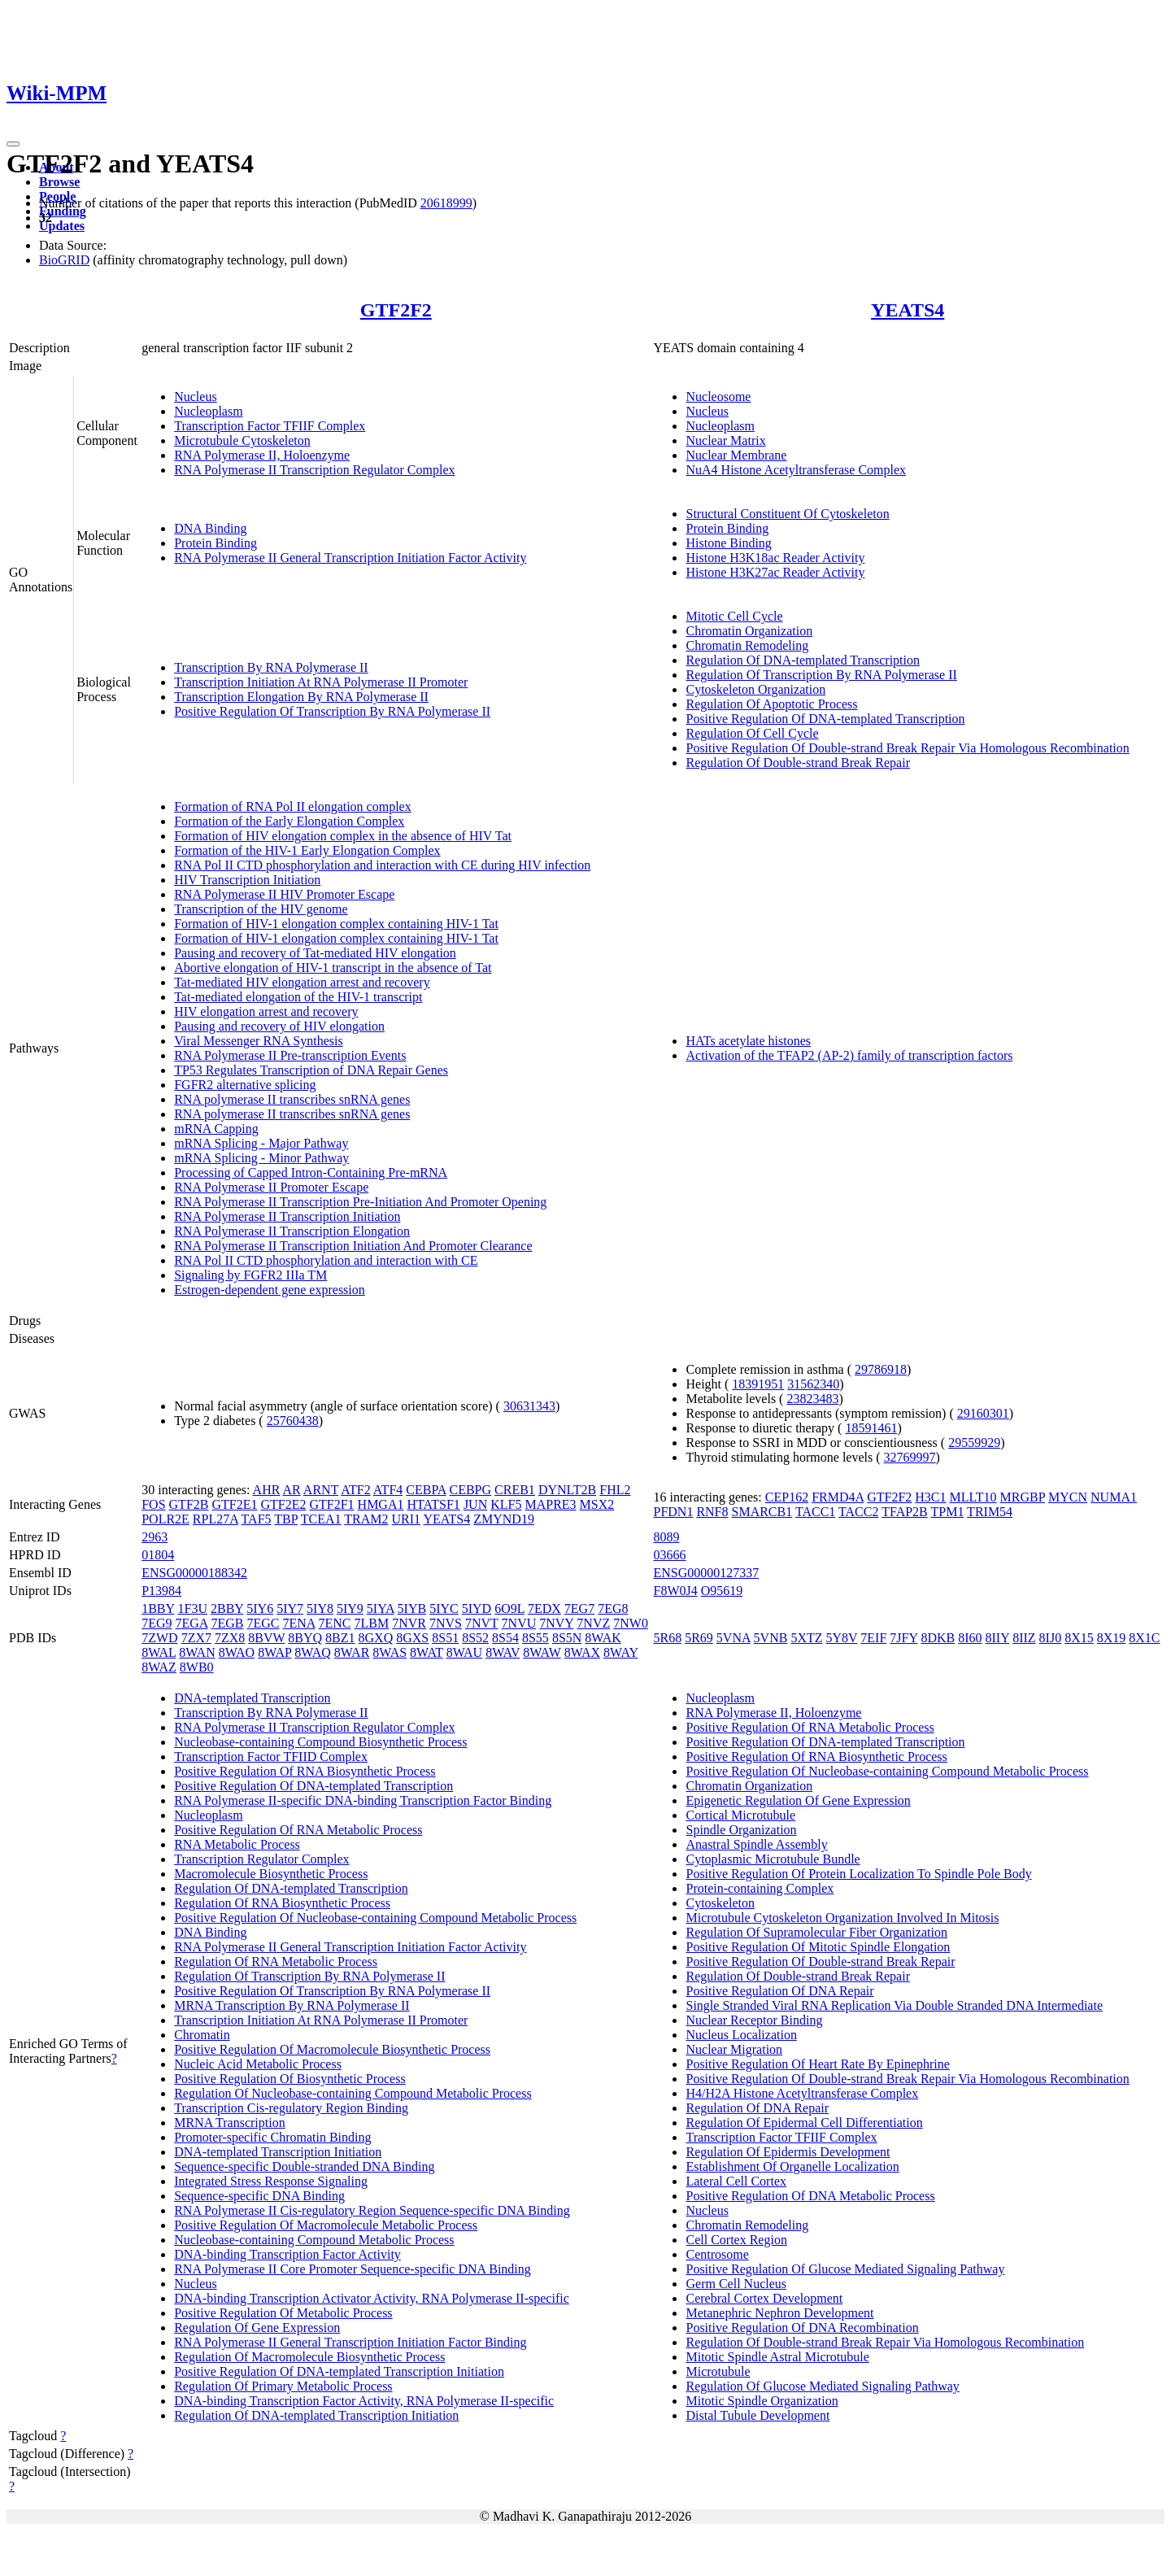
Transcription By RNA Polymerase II (271, 667)
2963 (154, 1537)
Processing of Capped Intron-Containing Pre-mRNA (310, 1172)
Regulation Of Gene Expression (257, 2327)
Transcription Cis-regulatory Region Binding (291, 2108)
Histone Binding (728, 543)
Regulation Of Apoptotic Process (771, 704)
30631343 (529, 1406)
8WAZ (158, 1667)
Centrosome (717, 2254)
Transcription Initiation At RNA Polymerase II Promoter (321, 682)
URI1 (405, 1519)
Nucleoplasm (208, 411)
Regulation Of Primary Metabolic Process (283, 2386)
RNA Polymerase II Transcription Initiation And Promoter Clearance (353, 1246)
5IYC (444, 1608)
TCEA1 (321, 1519)
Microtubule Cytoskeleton (242, 440)
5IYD (476, 1608)
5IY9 (350, 1608)
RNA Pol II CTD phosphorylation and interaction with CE (325, 1260)
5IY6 (259, 1608)
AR (292, 1490)
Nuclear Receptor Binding (754, 2020)
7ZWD (159, 1638)
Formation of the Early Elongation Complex (289, 821)
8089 (666, 1537)
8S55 (535, 1638)
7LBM (372, 1623)
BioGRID (64, 260)
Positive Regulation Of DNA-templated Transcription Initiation (339, 2371)
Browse (59, 182)
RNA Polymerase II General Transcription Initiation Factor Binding (350, 2342)
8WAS (389, 1652)
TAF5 (257, 1519)
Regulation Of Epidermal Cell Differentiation (804, 2122)
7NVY (556, 1623)
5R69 (699, 1638)
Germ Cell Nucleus (736, 2284)
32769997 (910, 1457)
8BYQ (305, 1638)
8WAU (464, 1652)
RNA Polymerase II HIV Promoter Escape (284, 894)
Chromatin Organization (749, 631)
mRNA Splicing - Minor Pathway (261, 1158)
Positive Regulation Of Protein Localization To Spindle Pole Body (858, 1874)
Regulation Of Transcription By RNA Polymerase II (821, 675)
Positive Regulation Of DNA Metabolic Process (810, 2196)
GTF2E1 (234, 1504)
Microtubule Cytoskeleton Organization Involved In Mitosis (842, 1917)
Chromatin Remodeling (747, 645)
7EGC (263, 1623)
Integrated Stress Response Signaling (271, 2181)
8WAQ (312, 1652)
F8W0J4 (675, 1590)
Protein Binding (215, 543)
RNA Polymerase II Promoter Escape (271, 1187)
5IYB (412, 1608)
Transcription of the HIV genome (260, 909)
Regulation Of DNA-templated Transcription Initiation (316, 2415)
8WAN (197, 1652)
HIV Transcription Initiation (247, 880)
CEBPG (471, 1490)
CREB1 (514, 1490)
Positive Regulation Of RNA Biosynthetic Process (304, 1771)
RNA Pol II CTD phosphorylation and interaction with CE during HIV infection (382, 865)
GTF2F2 (396, 309)
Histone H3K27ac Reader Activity (775, 572)
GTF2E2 (283, 1504)
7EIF (873, 1638)
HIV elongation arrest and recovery (266, 1011)
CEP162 (786, 1497)
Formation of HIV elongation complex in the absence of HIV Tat (342, 836)
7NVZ (593, 1623)
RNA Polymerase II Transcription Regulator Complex (314, 470)
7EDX (544, 1608)
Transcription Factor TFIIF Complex (269, 426)
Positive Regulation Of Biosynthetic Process (289, 2079)
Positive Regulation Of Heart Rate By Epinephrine (817, 2064)
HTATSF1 (433, 1504)
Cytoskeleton (720, 1903)
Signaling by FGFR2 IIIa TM (250, 1275)
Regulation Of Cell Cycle (752, 733)
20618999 (446, 203)
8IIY (998, 1638)
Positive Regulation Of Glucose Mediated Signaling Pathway (845, 2269)
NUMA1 (1113, 1497)
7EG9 (156, 1623)
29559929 (974, 1442)
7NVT (481, 1623)
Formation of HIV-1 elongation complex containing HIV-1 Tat (336, 924)
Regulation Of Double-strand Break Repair (797, 762)
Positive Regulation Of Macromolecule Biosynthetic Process (332, 2049)
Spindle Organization (741, 1830)
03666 (669, 1555)
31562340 (813, 1384)
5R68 (667, 1638)
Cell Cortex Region (736, 2240)
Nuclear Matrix (725, 440)
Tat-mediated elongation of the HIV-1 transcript (298, 997)
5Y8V (842, 1638)
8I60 (970, 1638)
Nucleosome (718, 396)
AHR (267, 1490)
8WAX (582, 1652)
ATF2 (355, 1490)
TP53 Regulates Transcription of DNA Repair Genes (311, 1070)
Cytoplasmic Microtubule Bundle (773, 1859)
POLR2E (165, 1519)
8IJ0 (1050, 1638)
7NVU (519, 1623)
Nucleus (195, 396)
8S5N (566, 1638)
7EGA (192, 1623)
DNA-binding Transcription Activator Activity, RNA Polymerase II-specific (371, 2298)
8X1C (1144, 1638)
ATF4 (388, 1490)
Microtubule (718, 2371)
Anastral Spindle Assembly (756, 1844)
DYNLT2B (567, 1490)
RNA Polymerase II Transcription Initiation (287, 1216)
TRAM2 (366, 1519)
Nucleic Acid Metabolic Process (258, 2064)
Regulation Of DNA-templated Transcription (803, 660)
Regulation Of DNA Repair (757, 2108)
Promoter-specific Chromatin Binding (272, 2137)
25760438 (293, 1420)
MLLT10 (973, 1497)
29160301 (983, 1413)
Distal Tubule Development (757, 2415)
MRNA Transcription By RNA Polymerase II (291, 2005)
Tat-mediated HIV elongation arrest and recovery (301, 982)
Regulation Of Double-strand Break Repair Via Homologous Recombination (885, 2342)
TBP (286, 1519)
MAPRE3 (550, 1504)
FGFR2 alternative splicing (245, 1085)
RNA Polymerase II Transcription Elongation (292, 1231)
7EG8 (613, 1608)
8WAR (352, 1652)
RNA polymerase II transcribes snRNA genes (292, 1099)
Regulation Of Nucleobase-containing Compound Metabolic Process (352, 2093)
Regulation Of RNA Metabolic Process (275, 1961)
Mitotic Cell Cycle (734, 616)
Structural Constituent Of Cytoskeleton (787, 514)
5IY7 (289, 1608)
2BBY (227, 1608)
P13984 (161, 1590)
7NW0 (630, 1623)
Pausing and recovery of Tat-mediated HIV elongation (315, 953)
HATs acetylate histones (748, 1041)
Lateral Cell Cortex (736, 2181)
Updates (62, 226)
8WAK (602, 1638)
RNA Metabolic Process (237, 1844)
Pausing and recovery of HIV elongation (279, 1026)
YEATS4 (907, 309)
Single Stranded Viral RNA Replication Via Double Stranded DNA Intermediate (894, 2005)
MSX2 (597, 1504)
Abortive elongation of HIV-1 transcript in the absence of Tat (332, 967)
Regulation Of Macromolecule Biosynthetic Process (309, 2357)
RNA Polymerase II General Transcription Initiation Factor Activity (350, 557)
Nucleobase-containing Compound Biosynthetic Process (320, 1742)
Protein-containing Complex (760, 1888)
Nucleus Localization (741, 2035)
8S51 (445, 1638)
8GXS (412, 1638)
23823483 (812, 1399)
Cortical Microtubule (740, 1815)
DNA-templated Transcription (252, 1698)
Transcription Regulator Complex (261, 1859)
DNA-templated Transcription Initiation (277, 2152)
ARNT (320, 1490)
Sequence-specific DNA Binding (259, 2196)
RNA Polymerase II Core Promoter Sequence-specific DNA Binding (352, 2269)
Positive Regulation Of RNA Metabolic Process (298, 1830)
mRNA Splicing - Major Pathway (261, 1143)
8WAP (274, 1652)
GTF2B (189, 1504)
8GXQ (376, 1638)
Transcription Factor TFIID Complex (271, 1756)
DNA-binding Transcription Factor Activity (287, 2254)
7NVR (409, 1623)
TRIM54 (989, 1512)
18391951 (758, 1384)
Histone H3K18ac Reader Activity (775, 557)
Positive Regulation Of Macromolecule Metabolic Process (325, 2225)
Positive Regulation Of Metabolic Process (283, 2313)
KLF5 (505, 1504)
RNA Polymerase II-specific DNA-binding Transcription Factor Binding (362, 1800)
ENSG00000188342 (194, 1573)
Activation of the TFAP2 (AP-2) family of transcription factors (849, 1055)
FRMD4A (838, 1497)
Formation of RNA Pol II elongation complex (292, 806)
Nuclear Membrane (736, 455)
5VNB (771, 1638)
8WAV (502, 1652)
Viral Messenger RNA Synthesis (258, 1041)
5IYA (380, 1608)
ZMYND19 (503, 1519)
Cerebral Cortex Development (764, 2298)
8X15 (1079, 1638)
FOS (153, 1504)
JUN (475, 1504)
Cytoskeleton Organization (755, 689)
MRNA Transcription (229, 2122)
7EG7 (579, 1608)
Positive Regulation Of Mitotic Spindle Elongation (818, 1947)
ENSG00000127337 (706, 1573)
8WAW (541, 1652)
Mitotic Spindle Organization (762, 2401)
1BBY (157, 1608)
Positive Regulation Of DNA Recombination (802, 2327)
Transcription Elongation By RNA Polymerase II (301, 697)
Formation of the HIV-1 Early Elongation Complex (307, 850)
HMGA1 (381, 1504)
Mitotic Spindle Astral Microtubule (777, 2357)
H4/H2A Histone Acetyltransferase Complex (802, 2093)
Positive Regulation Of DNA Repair (779, 1991)
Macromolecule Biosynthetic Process (271, 1874)
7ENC (335, 1623)
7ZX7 (196, 1638)
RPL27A (215, 1519)
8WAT (426, 1652)
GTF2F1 (331, 1504)
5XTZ (806, 1638)
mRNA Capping (216, 1128)
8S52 (475, 1638)
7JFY (903, 1638)
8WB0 (197, 1667)
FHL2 (614, 1490)
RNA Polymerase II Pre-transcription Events (290, 1055)
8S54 (505, 1638)
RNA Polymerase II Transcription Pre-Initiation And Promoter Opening (360, 1202)
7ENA (299, 1623)
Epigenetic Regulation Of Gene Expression (798, 1800)
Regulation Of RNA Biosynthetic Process (282, 1903)
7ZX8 (230, 1638)
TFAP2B (905, 1512)
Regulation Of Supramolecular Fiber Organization (816, 1932)
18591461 (871, 1428)
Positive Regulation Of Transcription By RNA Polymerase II (332, 711)
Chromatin (201, 2035)
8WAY (620, 1652)
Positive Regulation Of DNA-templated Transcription (825, 719)
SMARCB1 (762, 1512)
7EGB (227, 1623)
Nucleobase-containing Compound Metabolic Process (314, 2240)
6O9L (509, 1608)
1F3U (192, 1608)
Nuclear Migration (734, 2049)
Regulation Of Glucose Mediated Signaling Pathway (822, 2386)
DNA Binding (210, 528)
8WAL (158, 1652)
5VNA (733, 1638)
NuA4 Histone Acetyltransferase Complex (796, 470)
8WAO (237, 1652)
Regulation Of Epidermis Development (788, 2152)
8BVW (266, 1638)
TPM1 (947, 1512)
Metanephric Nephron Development (779, 2313)
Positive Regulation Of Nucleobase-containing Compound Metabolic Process (375, 1917)
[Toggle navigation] (13, 144)
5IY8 (320, 1608)
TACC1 (815, 1512)
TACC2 (858, 1512)
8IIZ (1023, 1638)
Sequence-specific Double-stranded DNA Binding (304, 2166)
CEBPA (426, 1490)
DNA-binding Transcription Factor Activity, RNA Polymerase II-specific (364, 2401)
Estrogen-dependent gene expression (269, 1290)
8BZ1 (340, 1638)
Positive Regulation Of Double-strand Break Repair (820, 1961)
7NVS (445, 1623)
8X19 (1111, 1638)
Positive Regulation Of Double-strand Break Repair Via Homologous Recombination (907, 748)
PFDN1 (673, 1512)
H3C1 (930, 1497)
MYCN (1067, 1497)
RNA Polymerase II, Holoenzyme (262, 455)
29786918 (881, 1369)
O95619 (722, 1590)
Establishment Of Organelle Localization (792, 2166)
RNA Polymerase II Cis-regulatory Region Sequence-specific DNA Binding (372, 2210)
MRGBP (1022, 1497)
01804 (157, 1555)
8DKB (938, 1638)
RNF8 (712, 1512)
